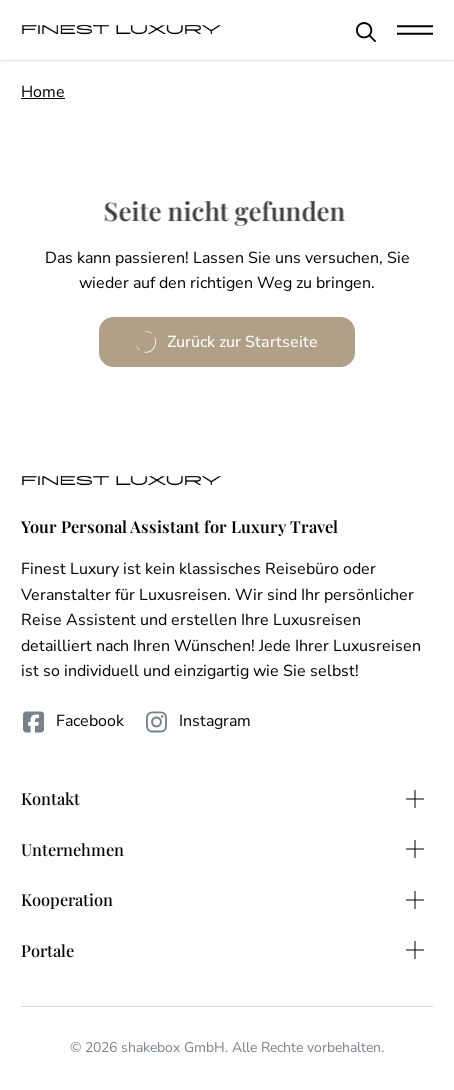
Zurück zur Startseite (226, 342)
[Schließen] (366, 32)
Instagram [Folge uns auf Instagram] (197, 722)
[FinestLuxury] (121, 30)
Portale (47, 950)
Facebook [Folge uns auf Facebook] (72, 722)
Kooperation (67, 899)
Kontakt (50, 798)
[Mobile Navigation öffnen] (415, 30)
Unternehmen (72, 849)
